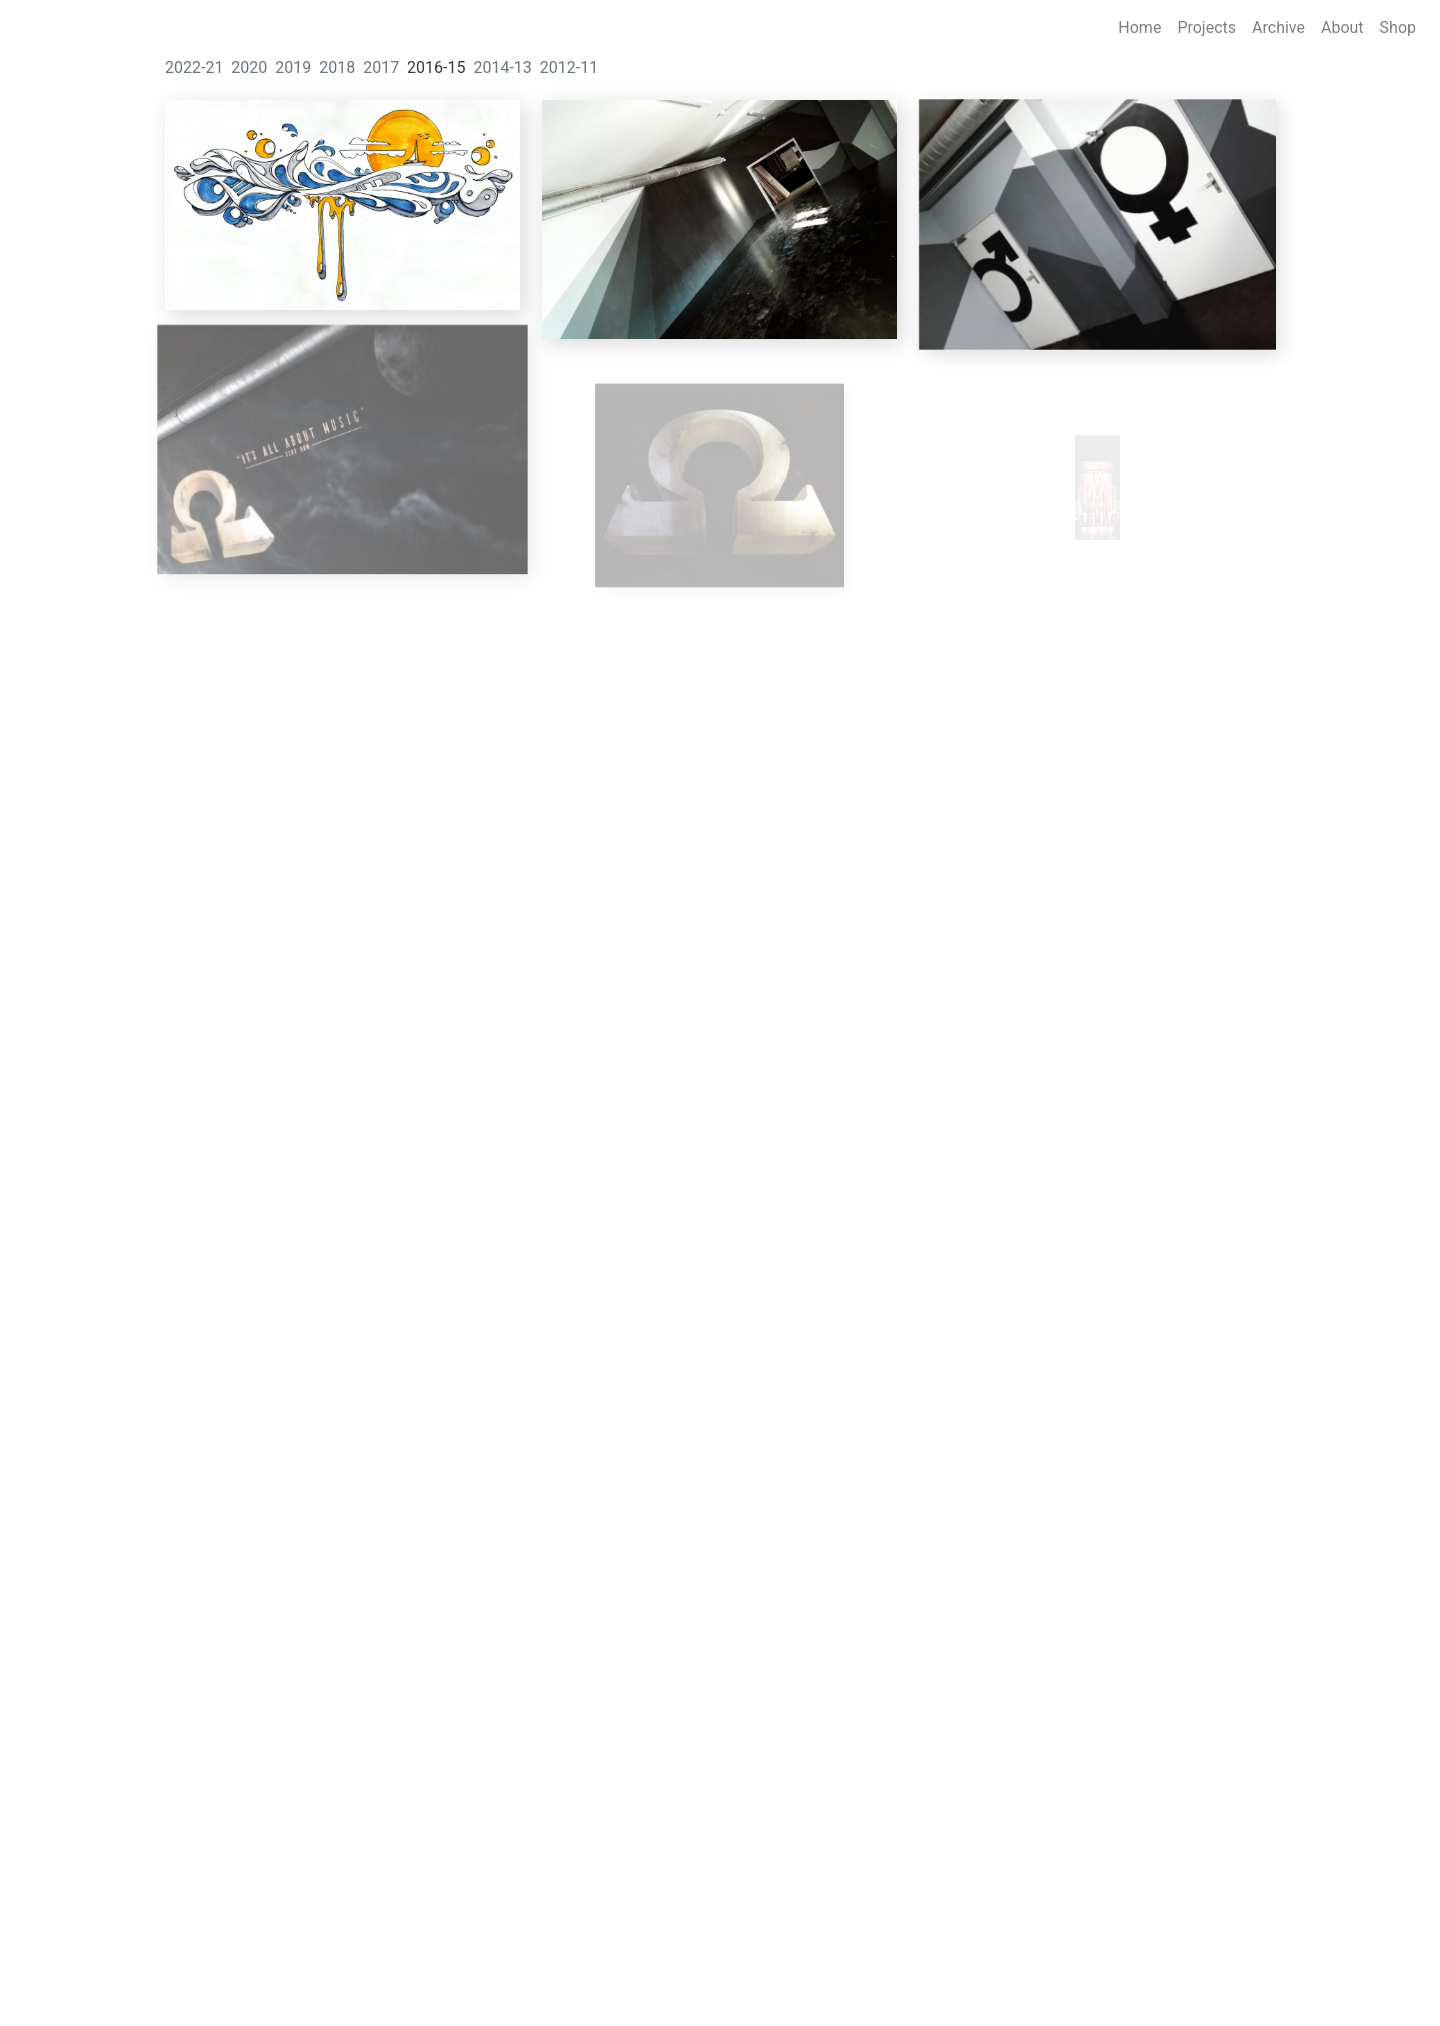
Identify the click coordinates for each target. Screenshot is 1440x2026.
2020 (249, 67)
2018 (337, 67)
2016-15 (436, 67)
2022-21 (194, 67)
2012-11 (569, 67)
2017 (381, 67)
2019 (293, 67)
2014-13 (502, 67)
